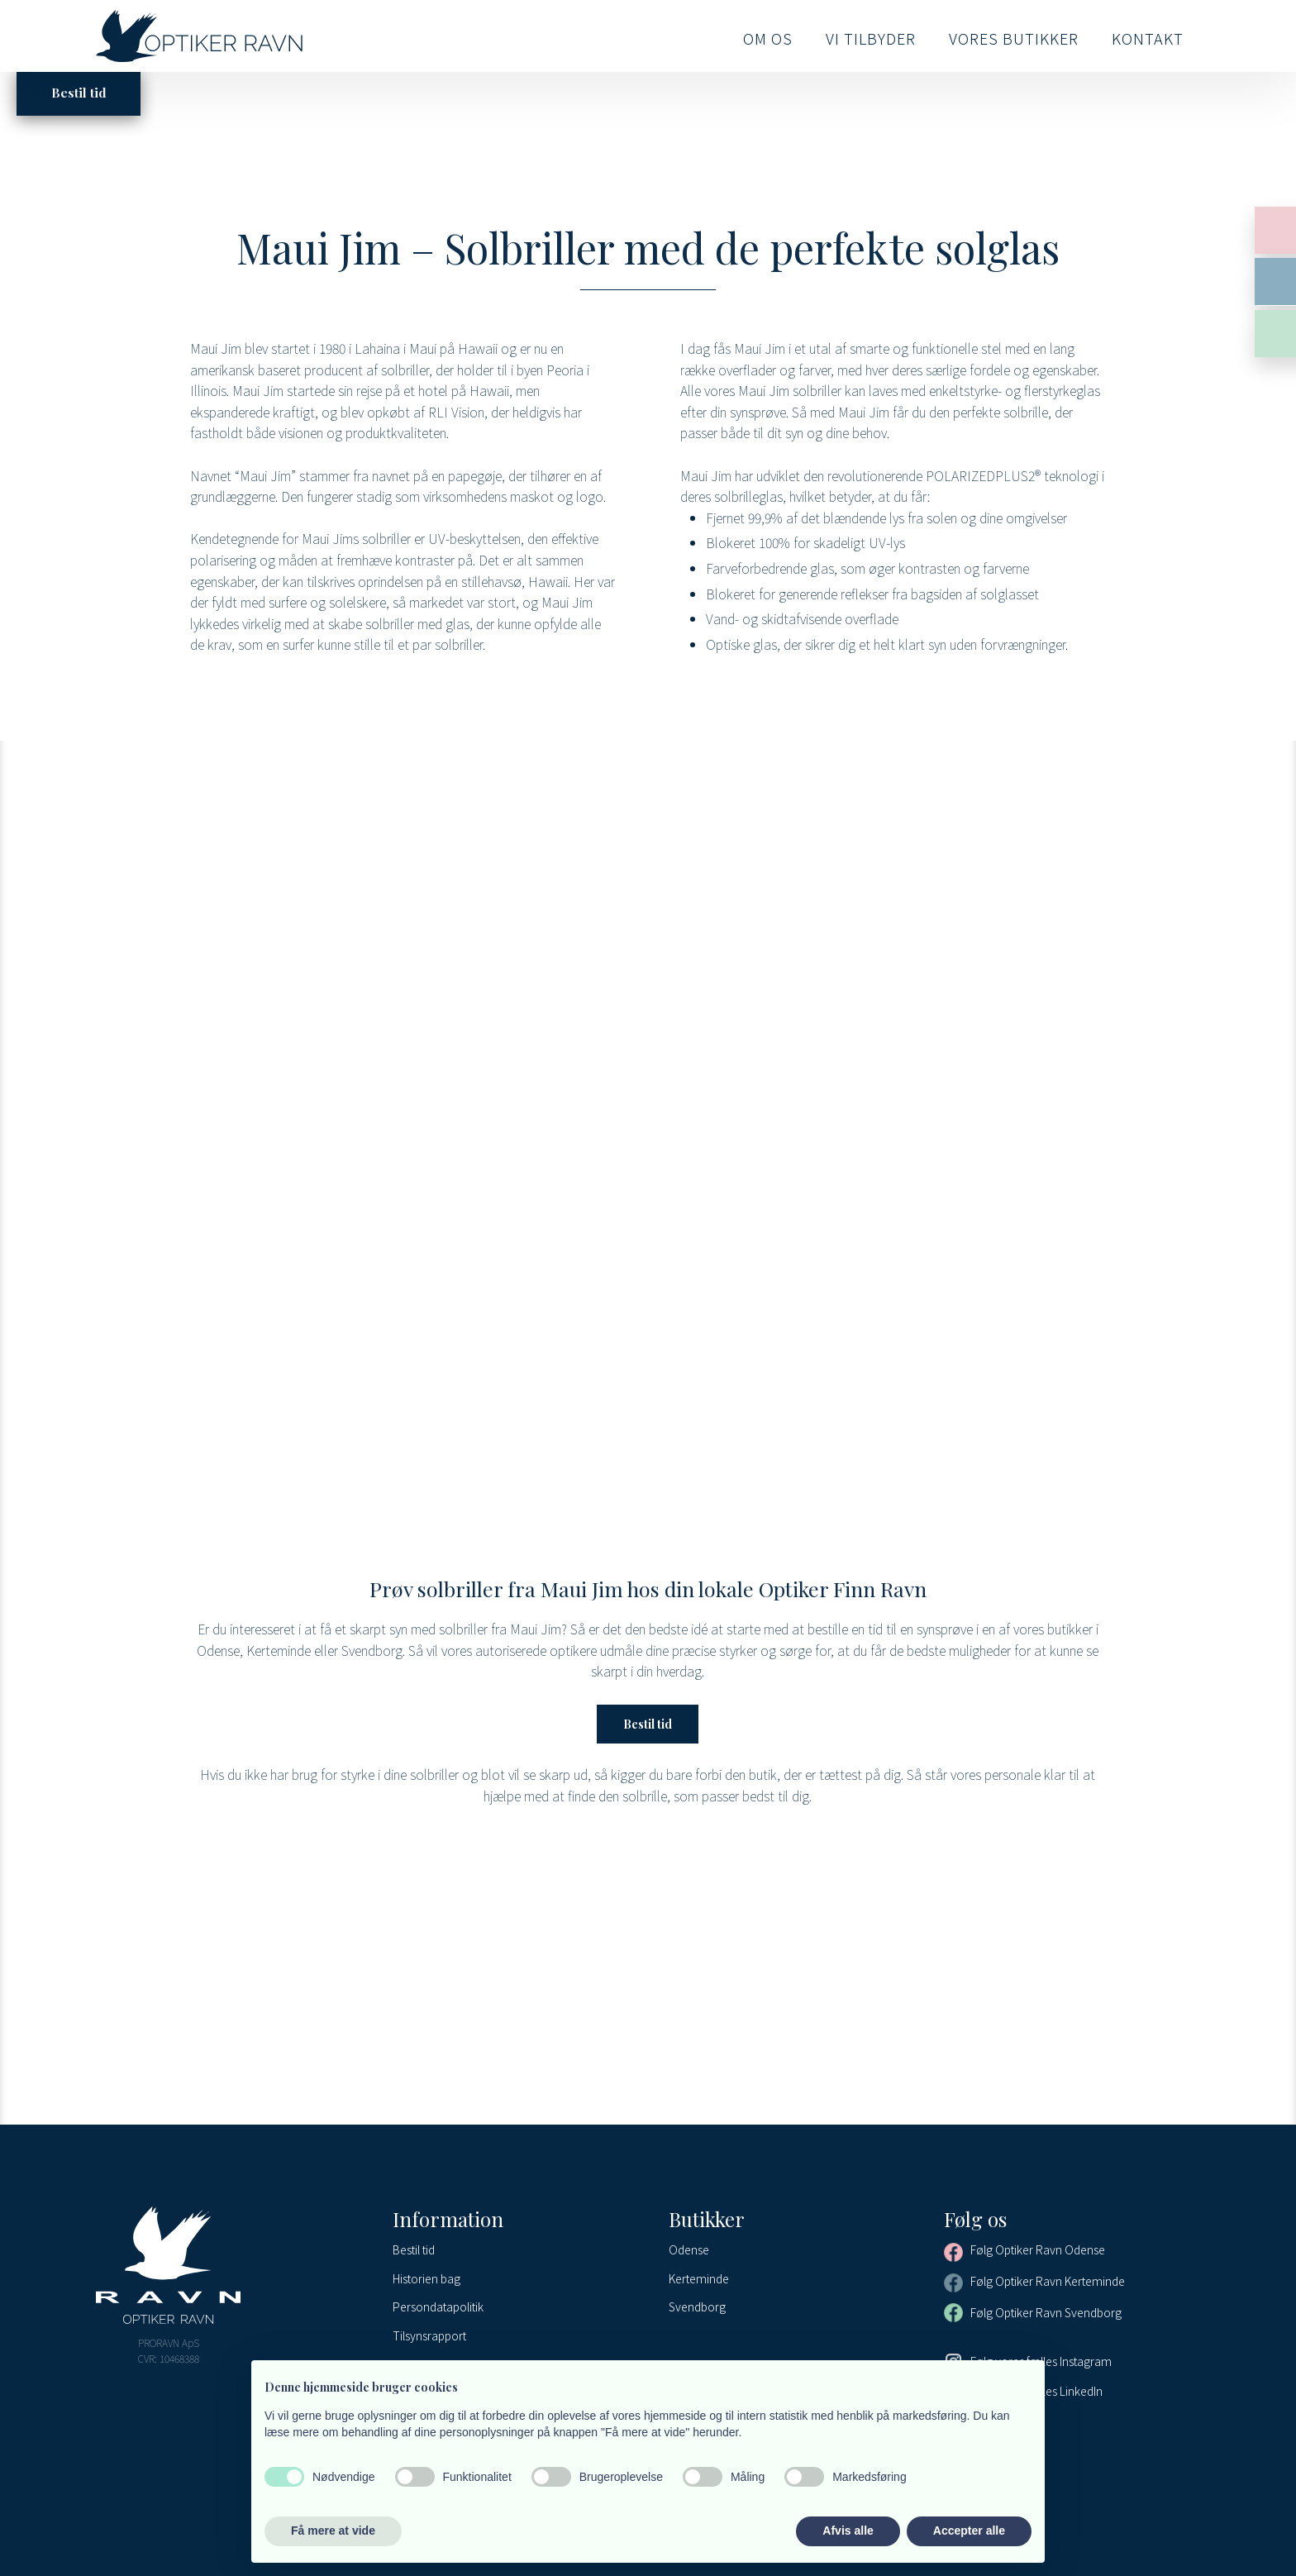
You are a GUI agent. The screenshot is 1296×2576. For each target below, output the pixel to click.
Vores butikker (1014, 38)
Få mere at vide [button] (333, 2530)
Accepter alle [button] (969, 2530)
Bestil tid (647, 1724)
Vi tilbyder (871, 38)
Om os (768, 38)
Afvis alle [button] (847, 2530)
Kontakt (1148, 38)
